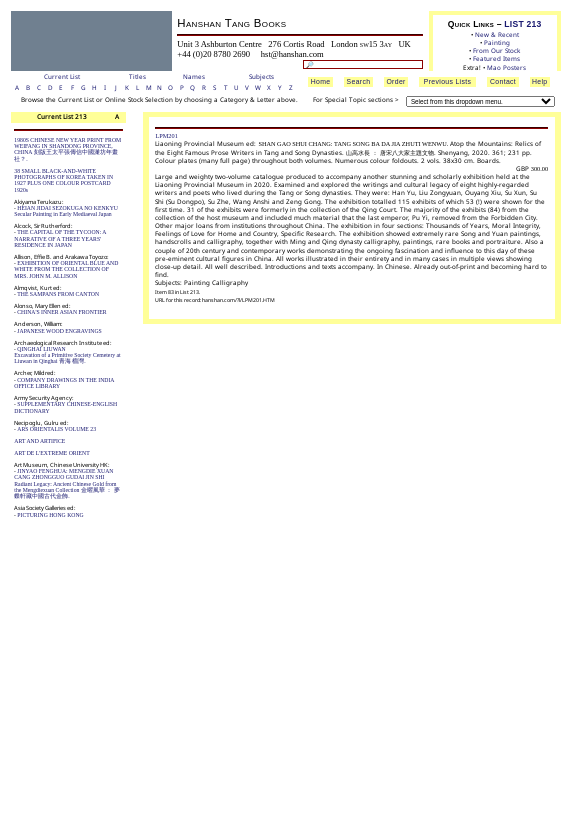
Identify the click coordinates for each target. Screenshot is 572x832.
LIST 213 (522, 24)
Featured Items (496, 58)
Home (321, 81)
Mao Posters (506, 67)
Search (359, 81)
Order (395, 81)
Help (539, 81)
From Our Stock (496, 50)
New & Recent (497, 34)
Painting (497, 42)
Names (194, 77)
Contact (503, 81)
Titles (137, 77)
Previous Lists (448, 81)
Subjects (261, 77)
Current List (62, 77)
